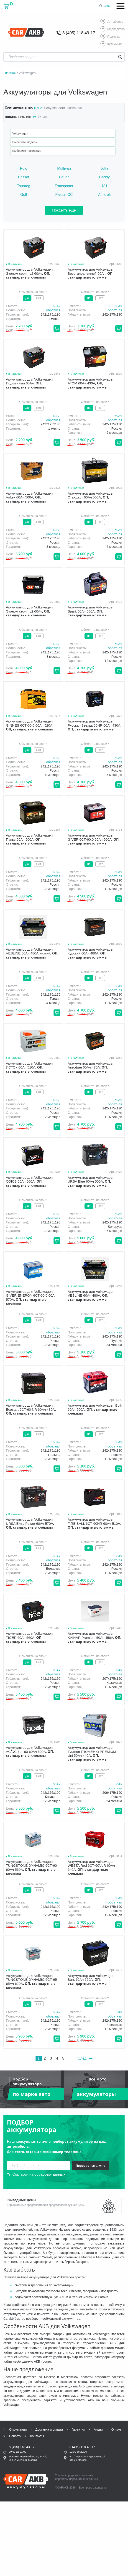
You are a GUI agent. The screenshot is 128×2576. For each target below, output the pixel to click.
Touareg (23, 186)
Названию (74, 108)
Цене (38, 108)
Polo (23, 168)
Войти (106, 6)
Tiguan (64, 177)
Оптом (116, 2429)
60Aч (56, 306)
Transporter (64, 186)
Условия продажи (66, 2475)
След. (85, 2058)
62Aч (118, 2012)
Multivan (64, 168)
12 (34, 117)
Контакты (37, 2436)
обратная (53, 310)
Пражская (110, 36)
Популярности (54, 108)
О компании (18, 2429)
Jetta (104, 168)
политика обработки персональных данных (76, 2477)
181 (104, 186)
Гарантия (78, 2429)
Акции (98, 2429)
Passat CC (64, 195)
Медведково (112, 29)
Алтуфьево (111, 21)
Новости (15, 2436)
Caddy (104, 177)
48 (45, 117)
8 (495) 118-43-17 (78, 32)
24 (39, 117)
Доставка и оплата (49, 2429)
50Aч (118, 1670)
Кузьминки (111, 44)
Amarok (104, 195)
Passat (23, 177)
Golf (23, 195)
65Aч (56, 2012)
